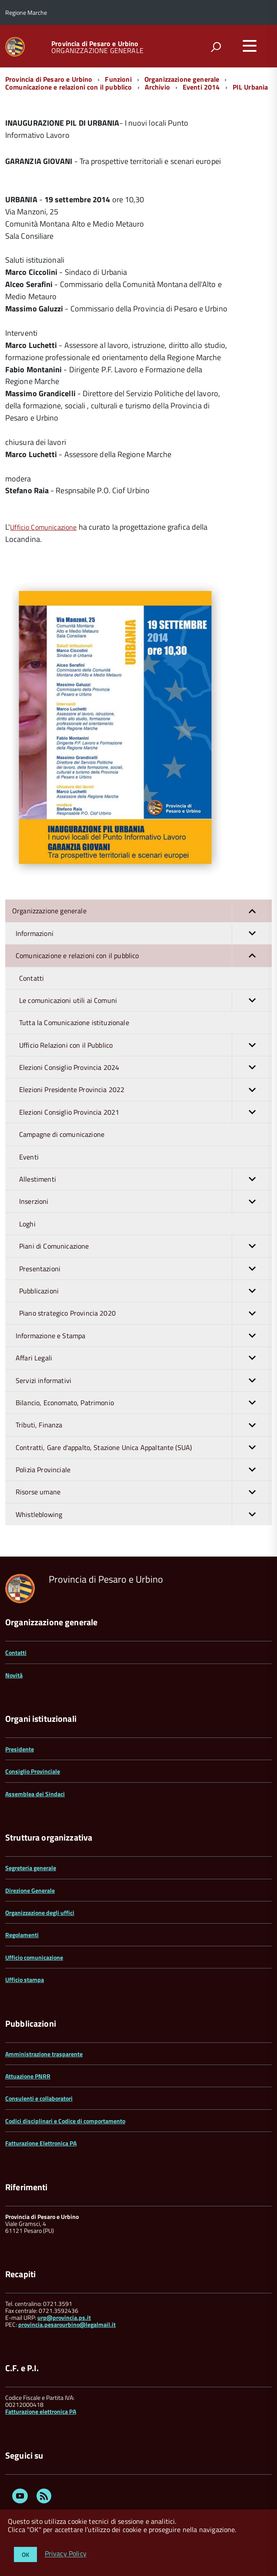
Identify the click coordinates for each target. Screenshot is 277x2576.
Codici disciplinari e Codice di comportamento (65, 2120)
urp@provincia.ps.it (64, 2317)
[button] (252, 911)
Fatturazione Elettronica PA (41, 2143)
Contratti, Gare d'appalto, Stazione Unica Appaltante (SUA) (144, 1447)
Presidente (19, 1749)
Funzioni (118, 79)
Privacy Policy (66, 2554)
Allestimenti (145, 1179)
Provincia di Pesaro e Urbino (94, 43)
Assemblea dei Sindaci (35, 1793)
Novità (14, 1675)
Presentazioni (145, 1269)
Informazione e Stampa (144, 1335)
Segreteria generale (30, 1867)
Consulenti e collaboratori (39, 2098)
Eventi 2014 (201, 87)
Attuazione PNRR (27, 2076)
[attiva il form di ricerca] (215, 47)
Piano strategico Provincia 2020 (145, 1313)
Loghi (27, 1224)
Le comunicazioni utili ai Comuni (145, 1000)
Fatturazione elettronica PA (40, 2411)
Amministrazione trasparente (44, 2053)
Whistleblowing (144, 1514)
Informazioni (144, 933)
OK (25, 2554)
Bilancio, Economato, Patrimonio (144, 1402)
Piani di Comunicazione (145, 1246)
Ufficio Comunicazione (43, 527)
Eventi (29, 1157)
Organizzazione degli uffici (39, 1912)
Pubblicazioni (145, 1291)
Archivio (157, 87)
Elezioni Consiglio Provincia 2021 (145, 1112)
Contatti (31, 978)
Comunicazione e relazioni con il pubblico (68, 87)
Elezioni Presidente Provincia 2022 (145, 1089)
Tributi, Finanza (144, 1425)
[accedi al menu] (250, 46)
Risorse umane (144, 1492)
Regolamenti (22, 1934)
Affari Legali (144, 1358)
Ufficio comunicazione (34, 1957)
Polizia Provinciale (144, 1469)
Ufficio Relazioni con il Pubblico (145, 1045)
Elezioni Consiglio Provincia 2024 (145, 1067)
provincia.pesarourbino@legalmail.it (67, 2324)
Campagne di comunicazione (61, 1134)
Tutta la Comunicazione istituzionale (74, 1022)
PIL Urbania (250, 87)
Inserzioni (145, 1201)
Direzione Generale (30, 1890)
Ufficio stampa (24, 1979)
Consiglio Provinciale (32, 1771)
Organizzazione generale (182, 79)
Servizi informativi (144, 1380)
